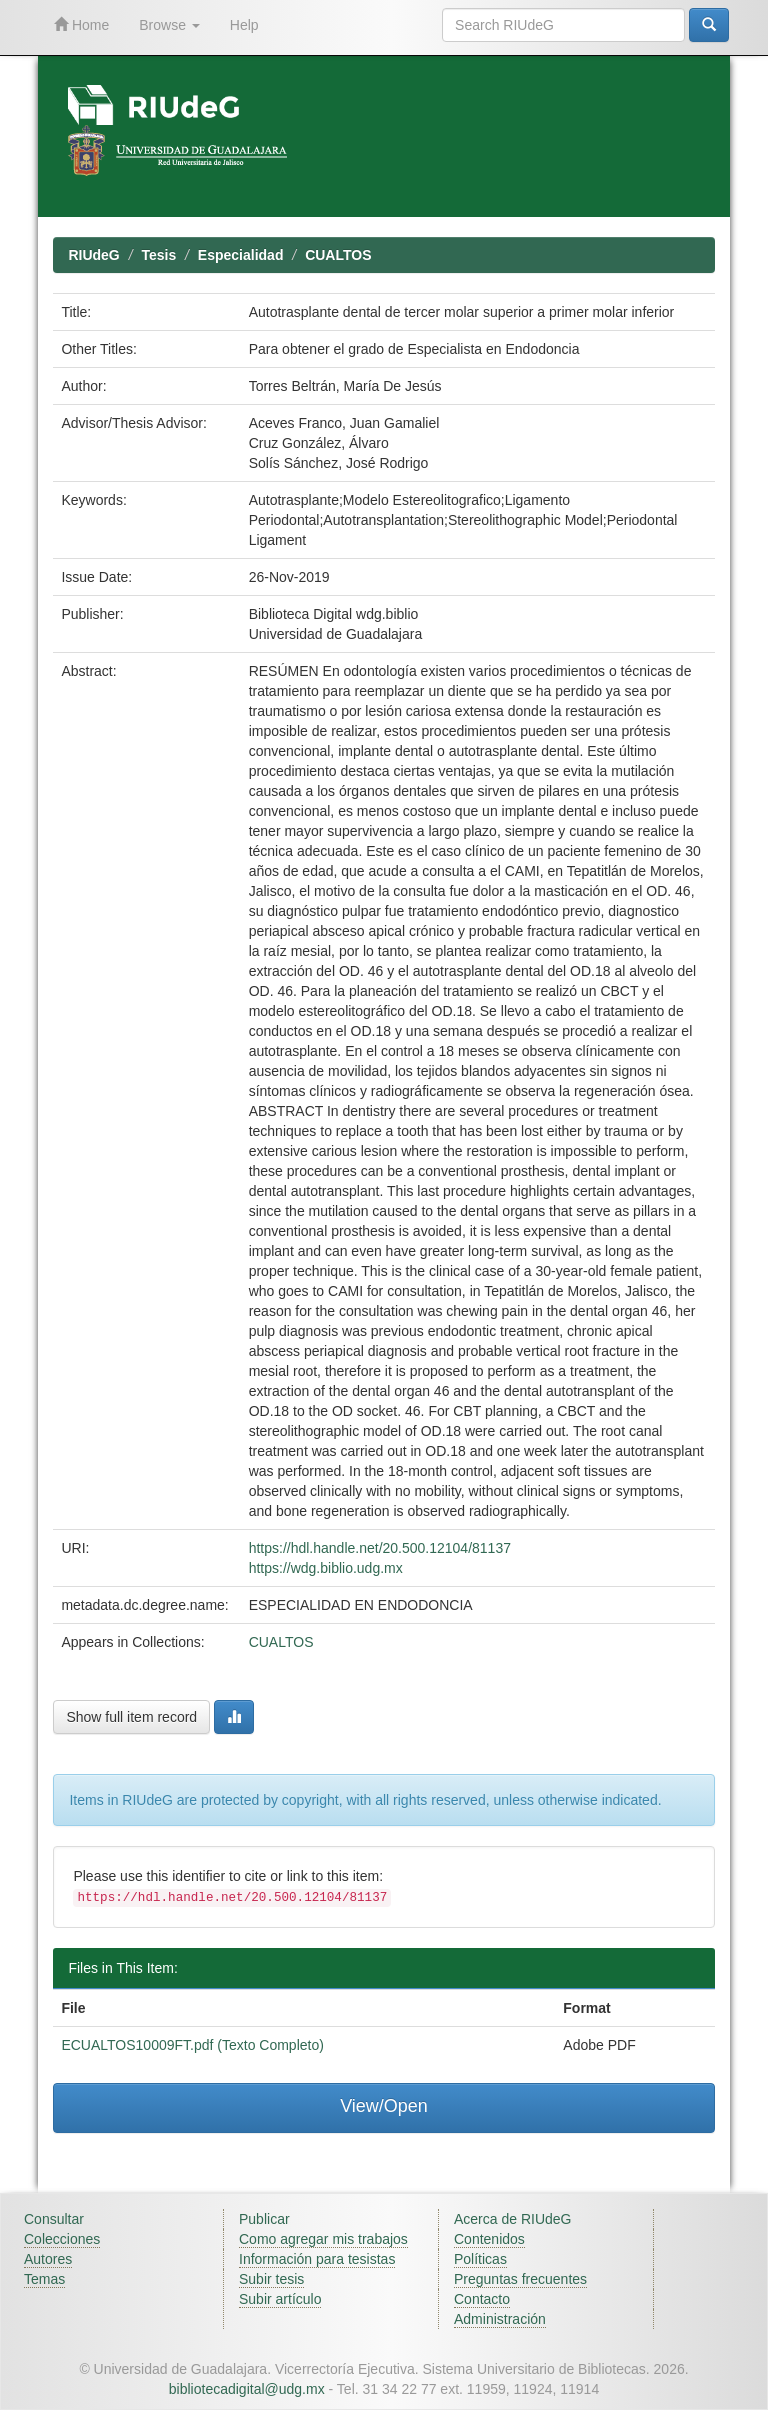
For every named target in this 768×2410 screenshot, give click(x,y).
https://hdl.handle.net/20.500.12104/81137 (380, 1548)
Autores (48, 2259)
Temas (44, 2279)
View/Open (384, 2106)
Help (244, 25)
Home (81, 24)
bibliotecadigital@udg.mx (247, 2389)
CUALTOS (338, 255)
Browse (169, 25)
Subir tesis (271, 2279)
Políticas (480, 2259)
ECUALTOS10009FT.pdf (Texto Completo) (192, 2045)
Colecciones (62, 2239)
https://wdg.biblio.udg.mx (326, 1568)
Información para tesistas (317, 2259)
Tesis (158, 255)
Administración (500, 2319)
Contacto (482, 2299)
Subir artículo (280, 2299)
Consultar (54, 2219)
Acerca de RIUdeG (513, 2219)
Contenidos (489, 2239)
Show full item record (131, 1717)
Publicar (264, 2219)
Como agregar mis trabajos (323, 2239)
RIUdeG (93, 255)
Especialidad (241, 255)
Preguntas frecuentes (520, 2279)
